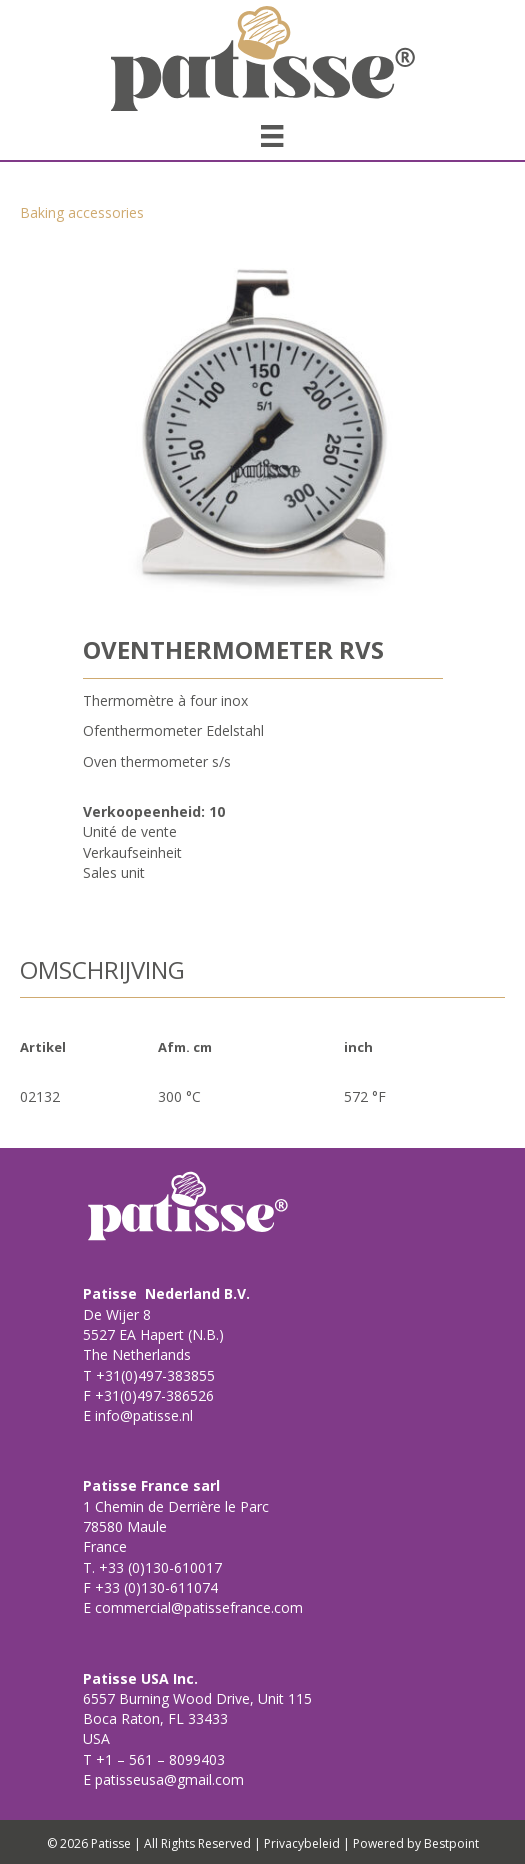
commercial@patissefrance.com (197, 1607)
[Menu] (272, 136)
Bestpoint (451, 1843)
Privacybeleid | (307, 1843)
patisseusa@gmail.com (167, 1779)
